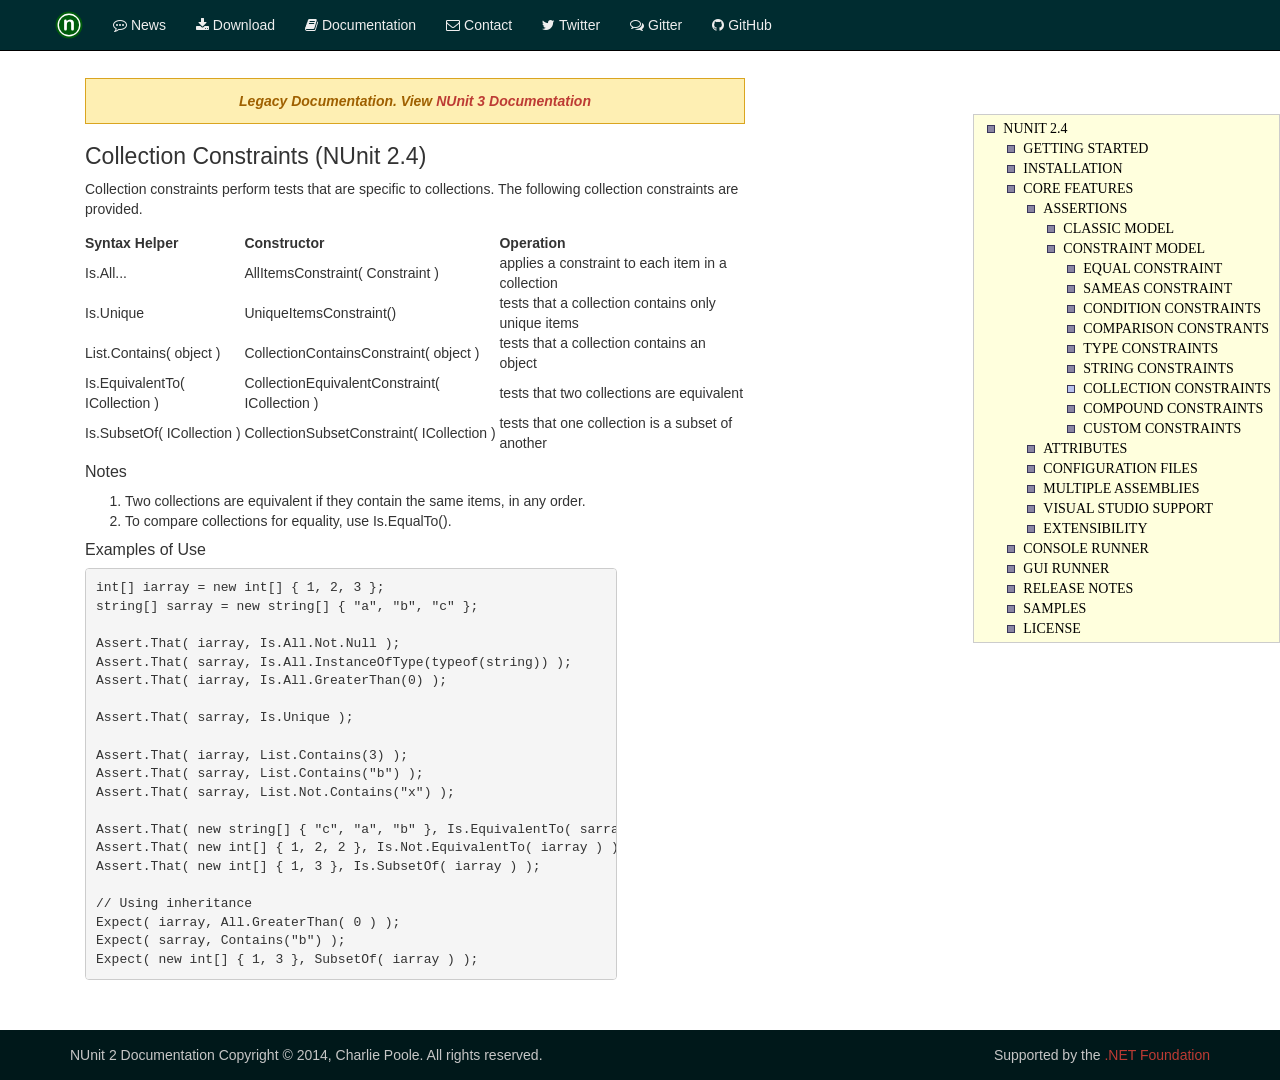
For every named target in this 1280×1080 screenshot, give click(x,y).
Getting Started (1085, 148)
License (1052, 628)
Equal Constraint (1152, 268)
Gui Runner (1066, 568)
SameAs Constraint (1157, 288)
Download (235, 25)
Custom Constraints (1162, 428)
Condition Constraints (1172, 308)
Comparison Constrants (1176, 328)
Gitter (656, 25)
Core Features (1078, 188)
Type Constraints (1150, 348)
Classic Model (1118, 228)
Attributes (1085, 448)
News (139, 25)
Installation (1072, 168)
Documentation (360, 25)
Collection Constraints (1177, 388)
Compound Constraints (1173, 408)
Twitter (571, 25)
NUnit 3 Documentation (513, 101)
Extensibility (1095, 528)
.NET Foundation (1157, 1055)
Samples (1054, 608)
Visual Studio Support (1128, 508)
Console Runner (1086, 548)
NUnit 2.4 (1035, 128)
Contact (479, 25)
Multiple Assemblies (1121, 488)
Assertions (1085, 208)
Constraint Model (1134, 248)
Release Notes (1078, 588)
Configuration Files (1120, 468)
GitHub (741, 25)
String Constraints (1158, 368)
